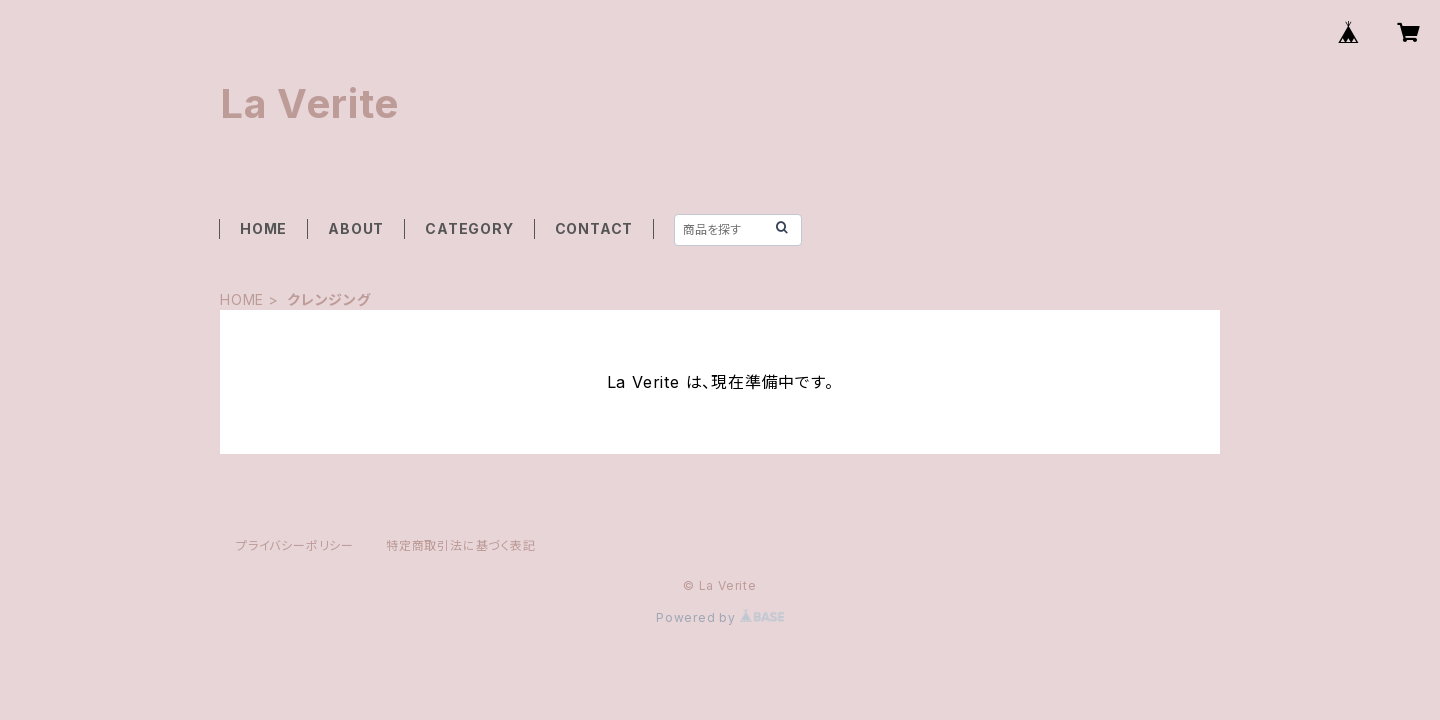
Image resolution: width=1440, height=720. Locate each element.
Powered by (720, 617)
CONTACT (594, 228)
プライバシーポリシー (295, 545)
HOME (263, 228)
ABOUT (356, 228)
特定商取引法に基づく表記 (461, 545)
